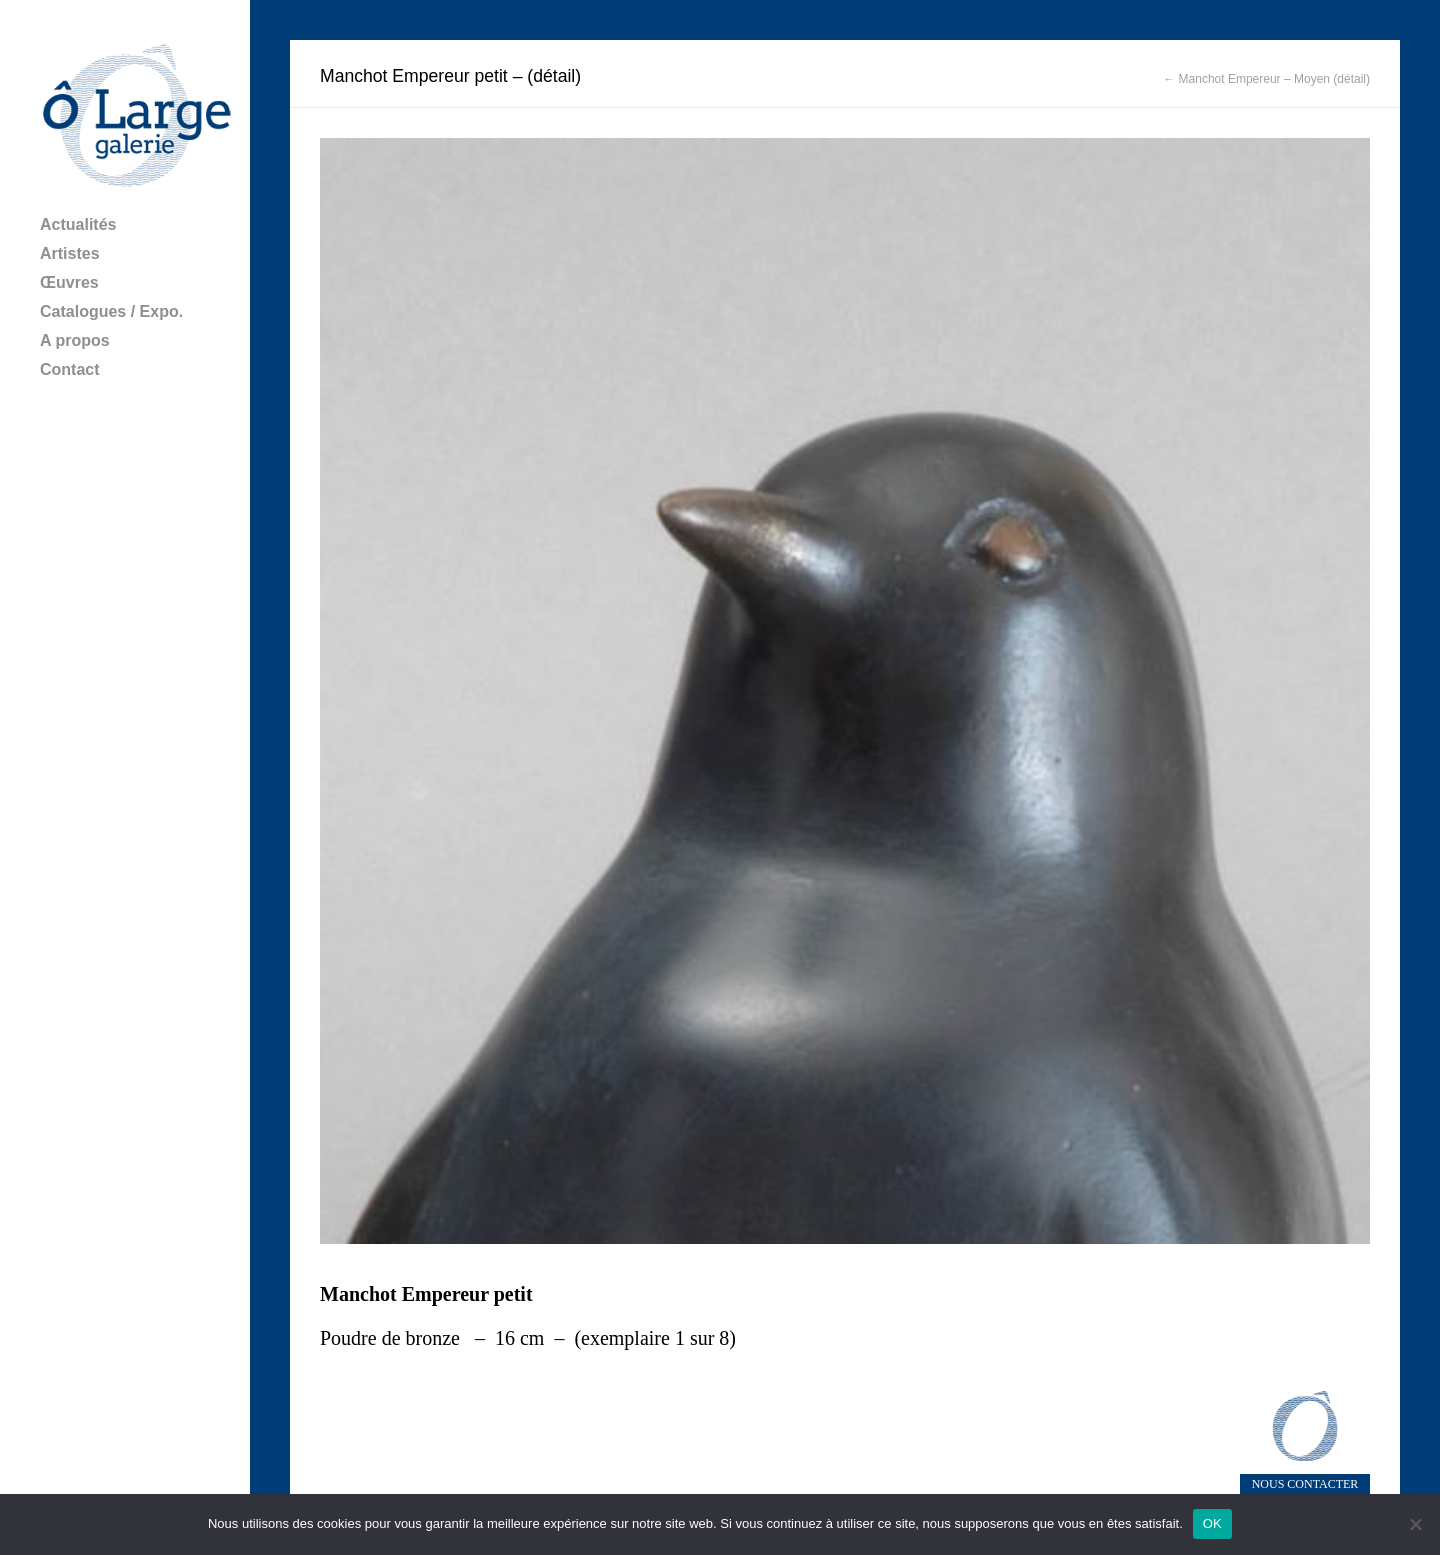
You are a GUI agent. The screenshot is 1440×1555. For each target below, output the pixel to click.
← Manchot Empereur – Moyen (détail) (1266, 79)
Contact (70, 369)
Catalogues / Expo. (111, 311)
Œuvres (69, 282)
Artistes (70, 253)
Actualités (78, 224)
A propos (75, 340)
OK (1212, 1523)
